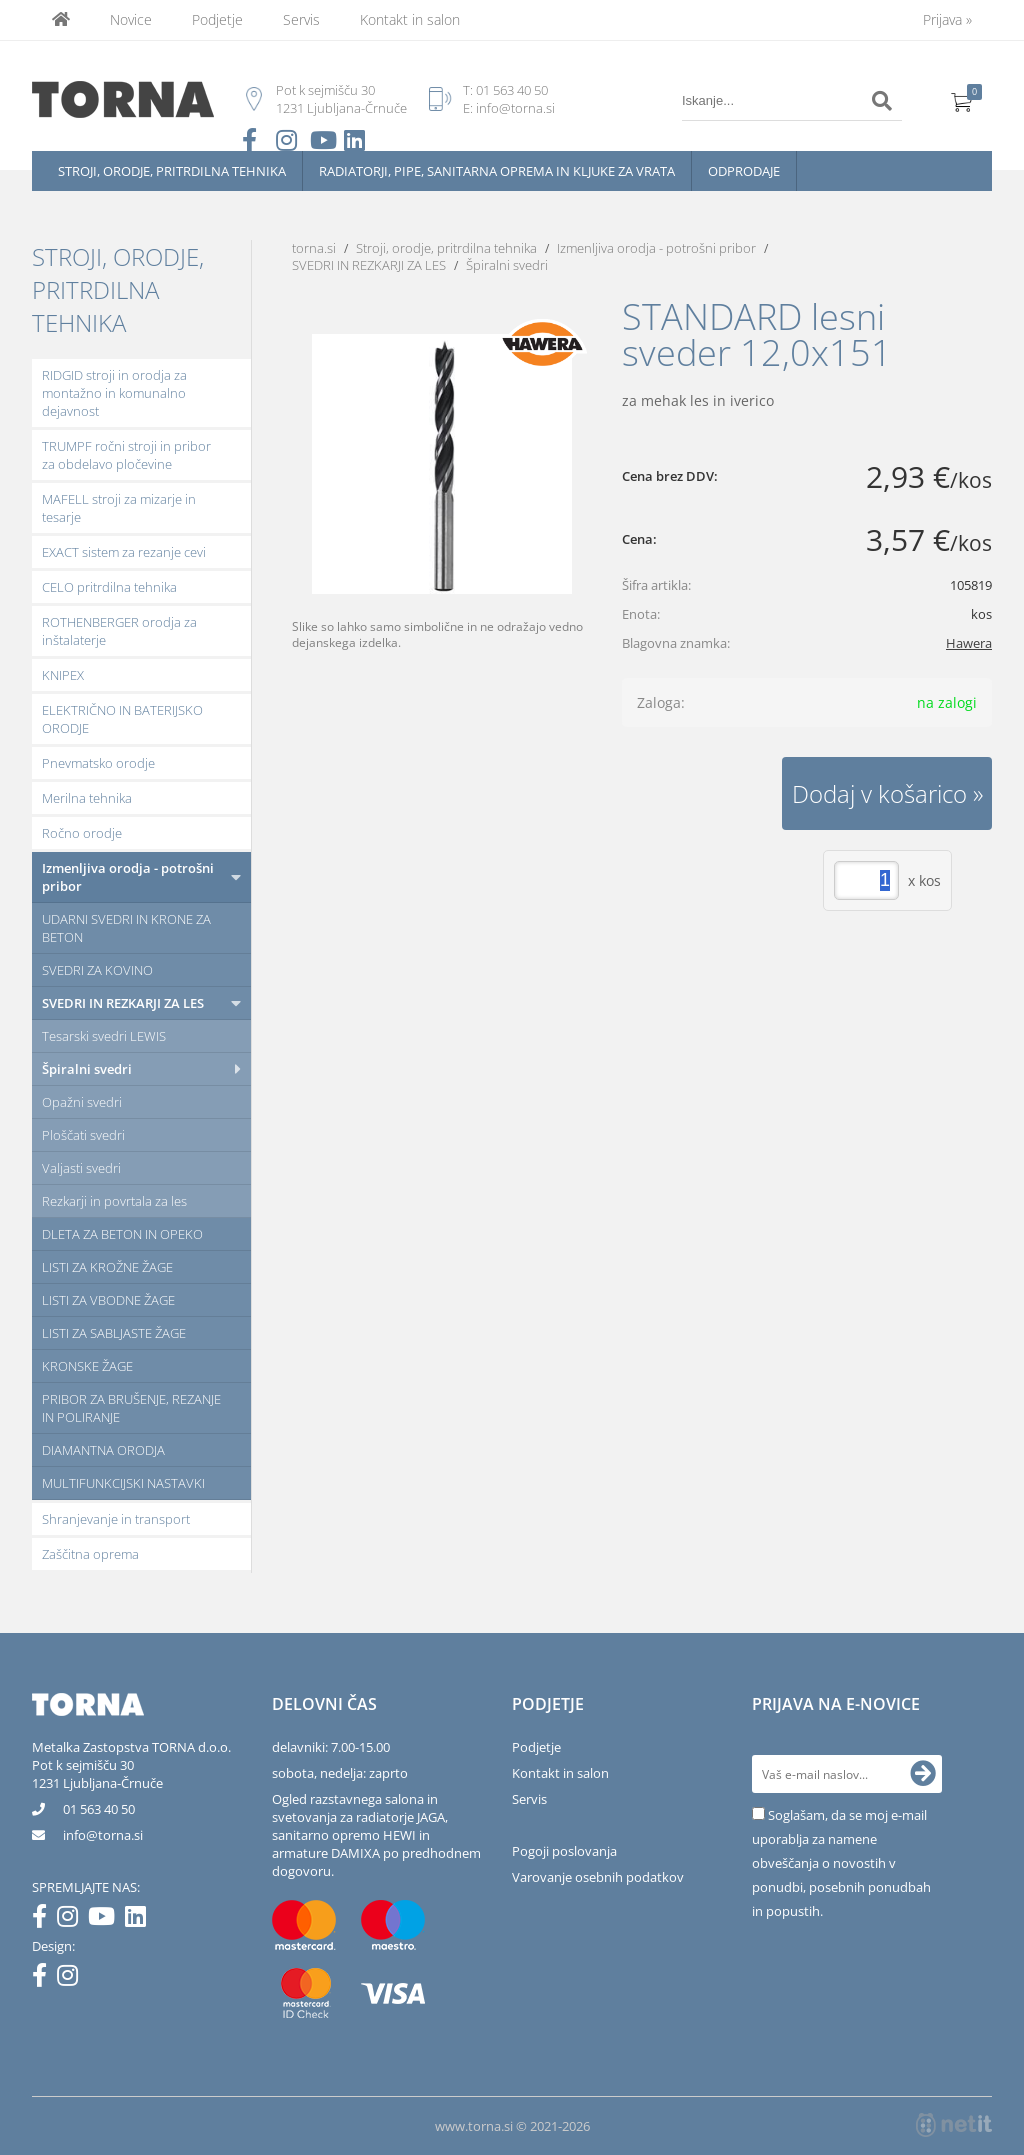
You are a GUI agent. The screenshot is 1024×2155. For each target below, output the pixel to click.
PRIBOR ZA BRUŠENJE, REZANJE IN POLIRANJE (131, 1408)
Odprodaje (744, 171)
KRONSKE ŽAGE (87, 1366)
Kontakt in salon (410, 19)
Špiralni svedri (87, 1069)
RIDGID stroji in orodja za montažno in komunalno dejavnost (114, 393)
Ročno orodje (82, 833)
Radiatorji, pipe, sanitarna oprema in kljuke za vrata (497, 171)
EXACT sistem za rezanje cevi (124, 552)
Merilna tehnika (87, 798)
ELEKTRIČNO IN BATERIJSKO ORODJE (122, 719)
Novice (131, 19)
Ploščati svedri (83, 1135)
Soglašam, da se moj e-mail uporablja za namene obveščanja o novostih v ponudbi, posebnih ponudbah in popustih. (841, 1863)
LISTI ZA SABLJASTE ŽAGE (114, 1333)
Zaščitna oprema (90, 1554)
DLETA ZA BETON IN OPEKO (122, 1234)
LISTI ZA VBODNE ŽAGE (108, 1300)
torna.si (314, 248)
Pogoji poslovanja (564, 1851)
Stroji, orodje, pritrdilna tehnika (172, 171)
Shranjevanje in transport (116, 1519)
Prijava (947, 19)
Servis (301, 19)
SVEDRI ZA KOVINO (97, 970)
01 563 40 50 (512, 90)
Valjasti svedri (81, 1168)
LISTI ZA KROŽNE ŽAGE (107, 1267)
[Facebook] (44, 1920)
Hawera (969, 643)
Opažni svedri (82, 1102)
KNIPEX (63, 675)
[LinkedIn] (140, 1920)
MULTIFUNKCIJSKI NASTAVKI (123, 1483)
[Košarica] (962, 101)
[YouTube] (106, 1920)
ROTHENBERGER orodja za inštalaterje (119, 631)
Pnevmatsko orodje (98, 763)
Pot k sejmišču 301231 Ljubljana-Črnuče (97, 1774)
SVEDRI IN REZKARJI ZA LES (123, 1003)
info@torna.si (515, 108)
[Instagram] (72, 1920)
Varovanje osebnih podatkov (598, 1877)
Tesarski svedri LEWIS (104, 1036)
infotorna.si (103, 1835)
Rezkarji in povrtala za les (114, 1201)
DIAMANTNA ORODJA (103, 1450)
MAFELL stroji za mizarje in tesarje (119, 508)
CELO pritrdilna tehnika (109, 587)
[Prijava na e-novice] (923, 1774)
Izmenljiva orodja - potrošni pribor (128, 877)
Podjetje (217, 19)
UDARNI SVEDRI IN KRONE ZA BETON (126, 928)
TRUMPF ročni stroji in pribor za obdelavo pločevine (126, 455)
